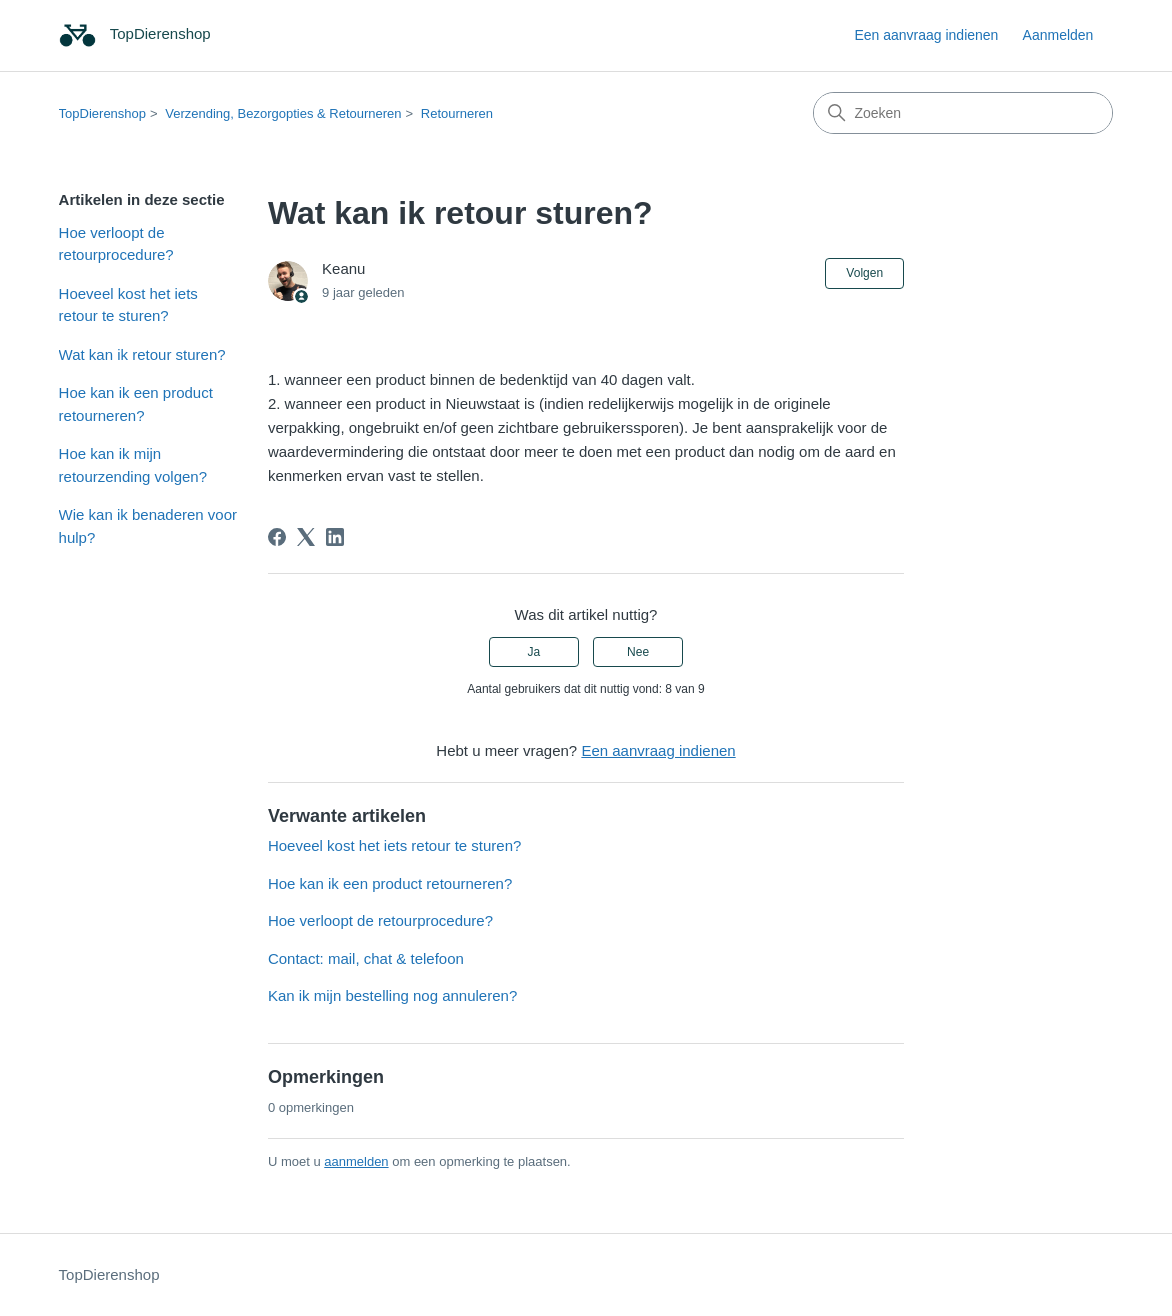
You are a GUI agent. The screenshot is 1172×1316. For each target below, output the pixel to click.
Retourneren (457, 113)
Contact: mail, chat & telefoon (366, 958)
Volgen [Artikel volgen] (864, 273)
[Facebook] (277, 537)
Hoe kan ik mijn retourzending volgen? (133, 465)
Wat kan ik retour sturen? (142, 354)
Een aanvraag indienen (926, 35)
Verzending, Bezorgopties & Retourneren (283, 113)
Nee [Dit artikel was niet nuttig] (638, 652)
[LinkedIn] (335, 537)
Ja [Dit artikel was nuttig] (534, 652)
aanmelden (356, 1161)
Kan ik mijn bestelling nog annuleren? (392, 995)
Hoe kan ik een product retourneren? (136, 404)
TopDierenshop (102, 113)
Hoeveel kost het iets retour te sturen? (128, 305)
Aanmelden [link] (1058, 35)
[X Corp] (306, 537)
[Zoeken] (963, 113)
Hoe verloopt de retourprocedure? (116, 244)
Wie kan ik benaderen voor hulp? (148, 526)
